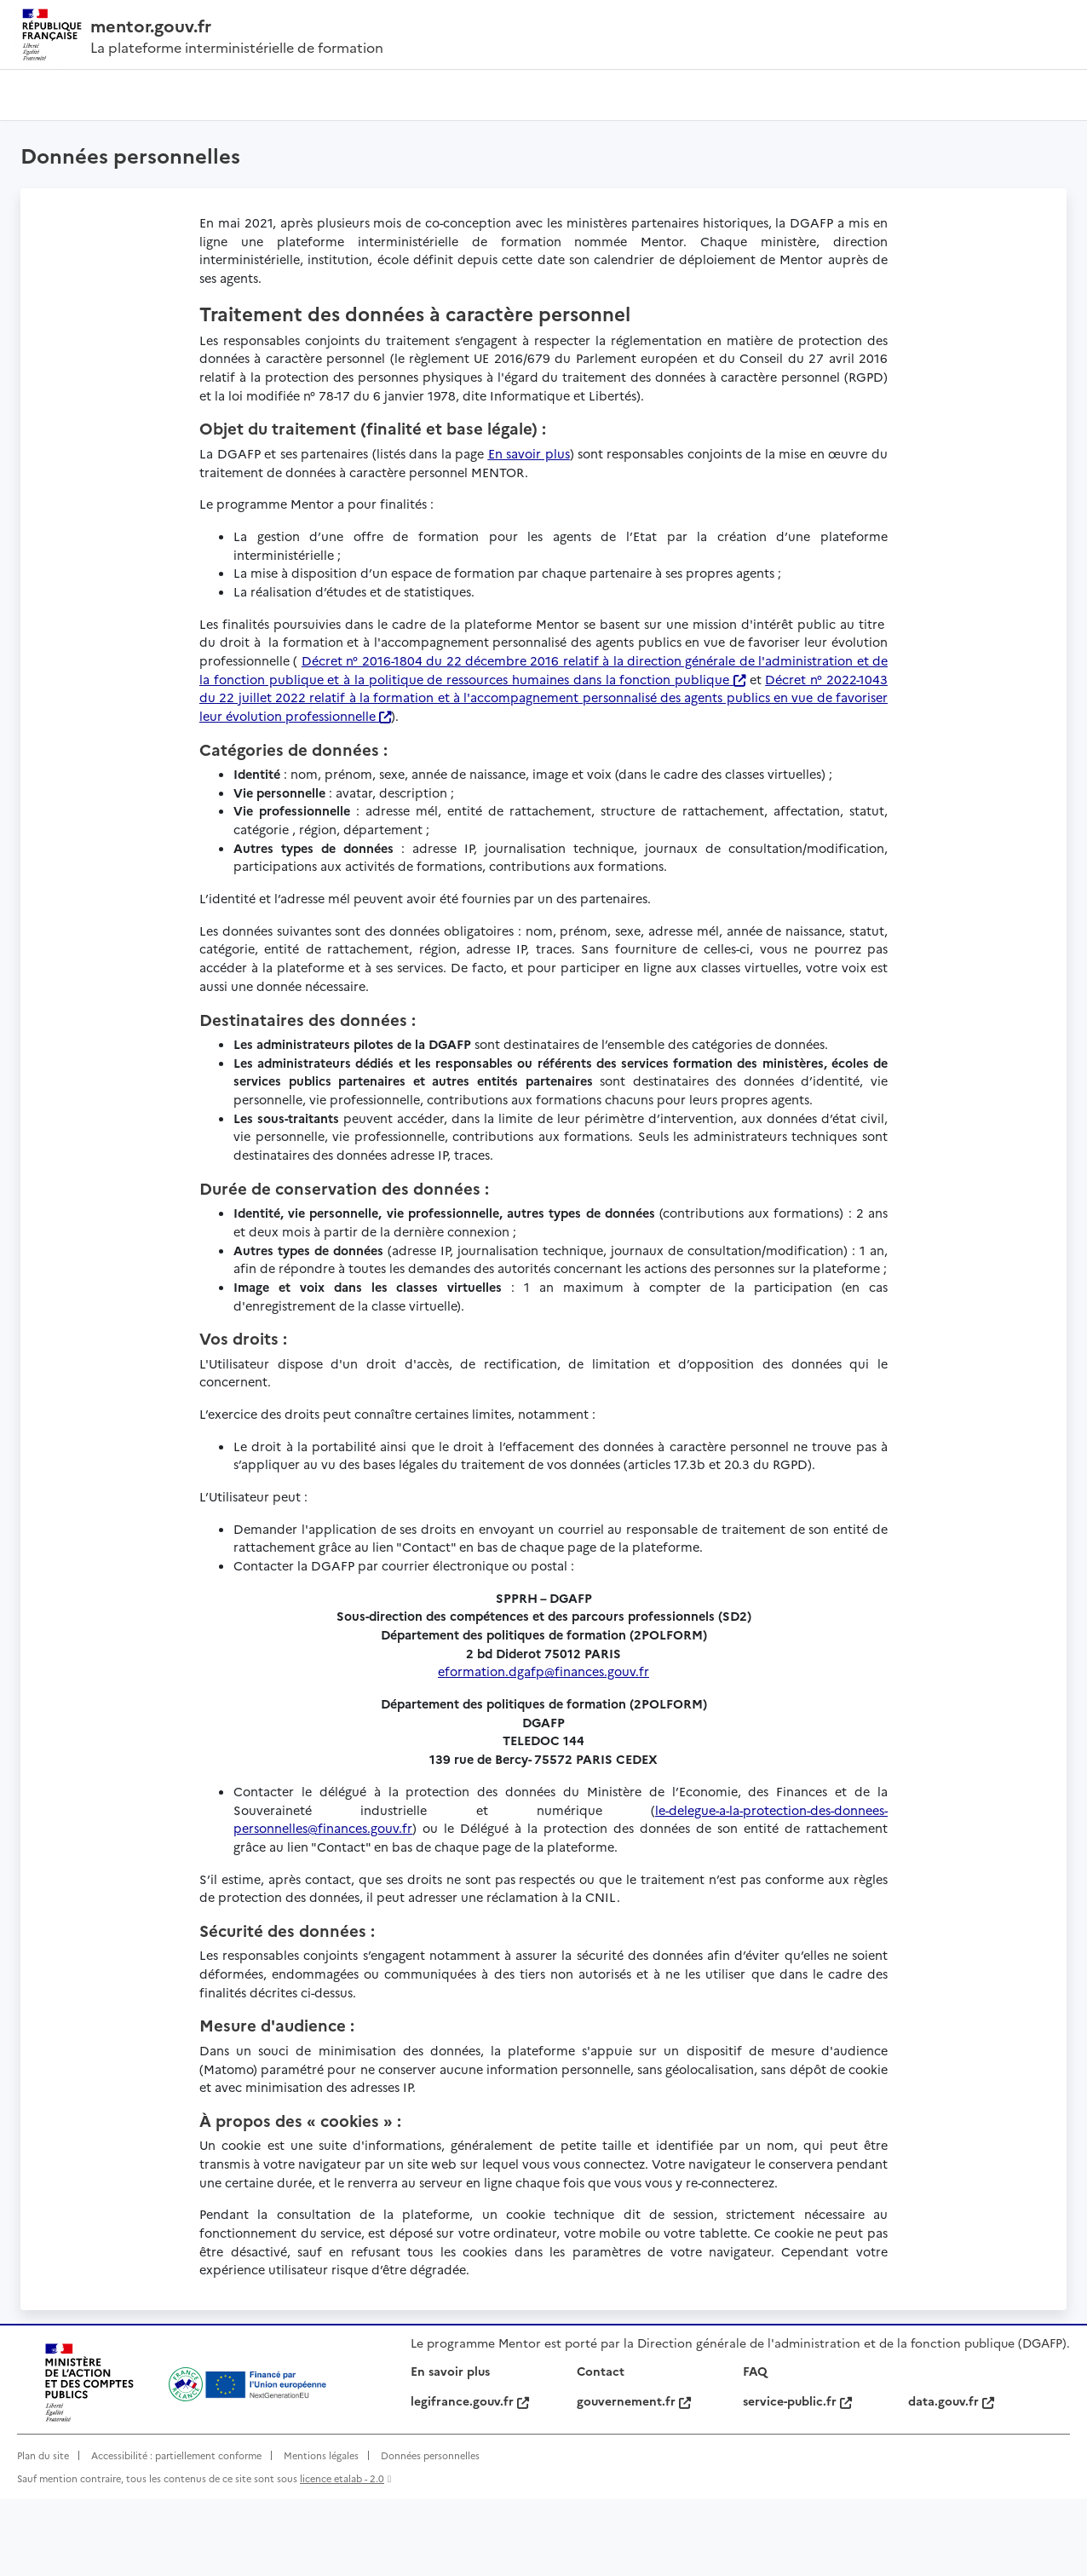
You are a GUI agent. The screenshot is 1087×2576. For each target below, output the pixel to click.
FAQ (755, 2448)
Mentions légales (321, 2533)
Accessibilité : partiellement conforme (176, 2533)
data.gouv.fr (951, 2478)
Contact (600, 2448)
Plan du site (43, 2533)
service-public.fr (797, 2478)
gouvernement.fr (634, 2478)
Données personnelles (430, 2533)
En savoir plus (450, 2448)
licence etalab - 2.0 (342, 2556)
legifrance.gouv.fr (470, 2478)
